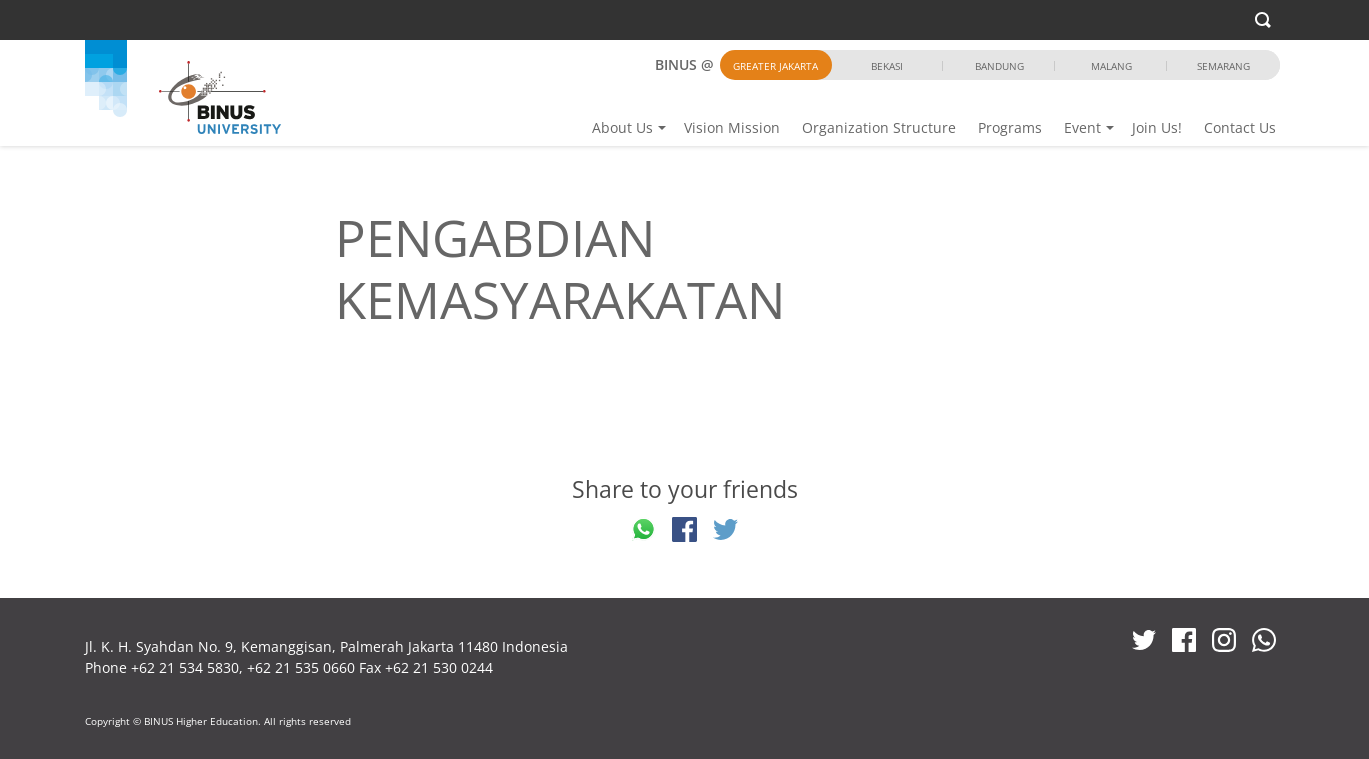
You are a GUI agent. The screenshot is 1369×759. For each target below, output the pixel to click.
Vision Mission (732, 127)
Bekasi (887, 66)
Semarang (1223, 66)
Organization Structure (879, 127)
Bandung (999, 66)
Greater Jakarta (775, 66)
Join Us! (1157, 127)
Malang (1111, 66)
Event (1082, 127)
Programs (1010, 127)
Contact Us (1240, 127)
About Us (622, 127)
